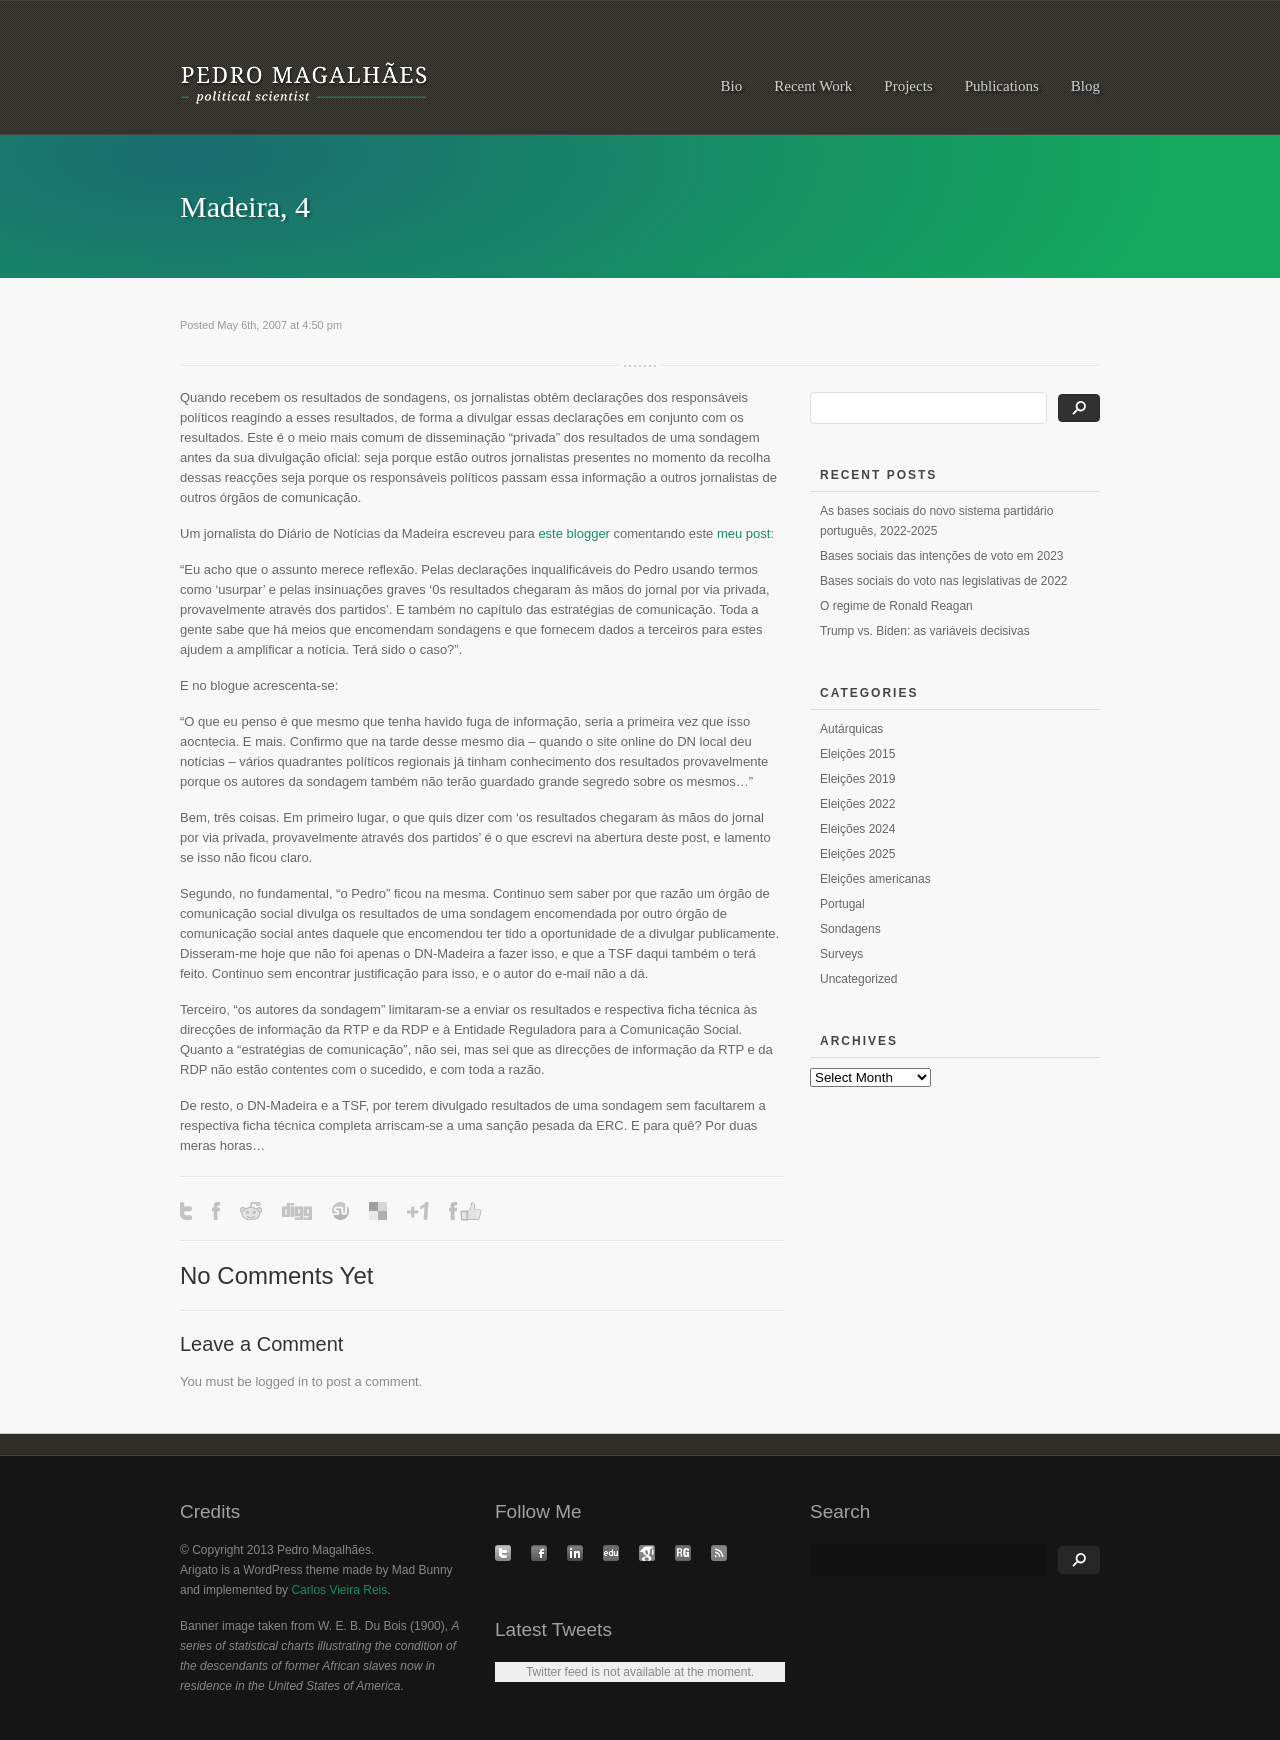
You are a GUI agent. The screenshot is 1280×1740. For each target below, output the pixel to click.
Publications (1002, 86)
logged (274, 1381)
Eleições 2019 (857, 779)
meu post (743, 533)
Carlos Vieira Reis (339, 1590)
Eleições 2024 (857, 829)
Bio (732, 86)
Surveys (841, 954)
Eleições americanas (875, 879)
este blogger (574, 533)
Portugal (842, 904)
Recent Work (813, 86)
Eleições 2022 (857, 804)
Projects (908, 86)
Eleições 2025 (857, 854)
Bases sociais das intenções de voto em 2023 (941, 556)
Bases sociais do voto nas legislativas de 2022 (943, 581)
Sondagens (850, 929)
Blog (1085, 86)
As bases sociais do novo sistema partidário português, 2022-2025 (936, 521)
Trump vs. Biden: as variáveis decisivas (925, 631)
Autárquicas (851, 729)
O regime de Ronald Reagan (896, 606)
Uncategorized (858, 979)
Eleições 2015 (857, 754)
